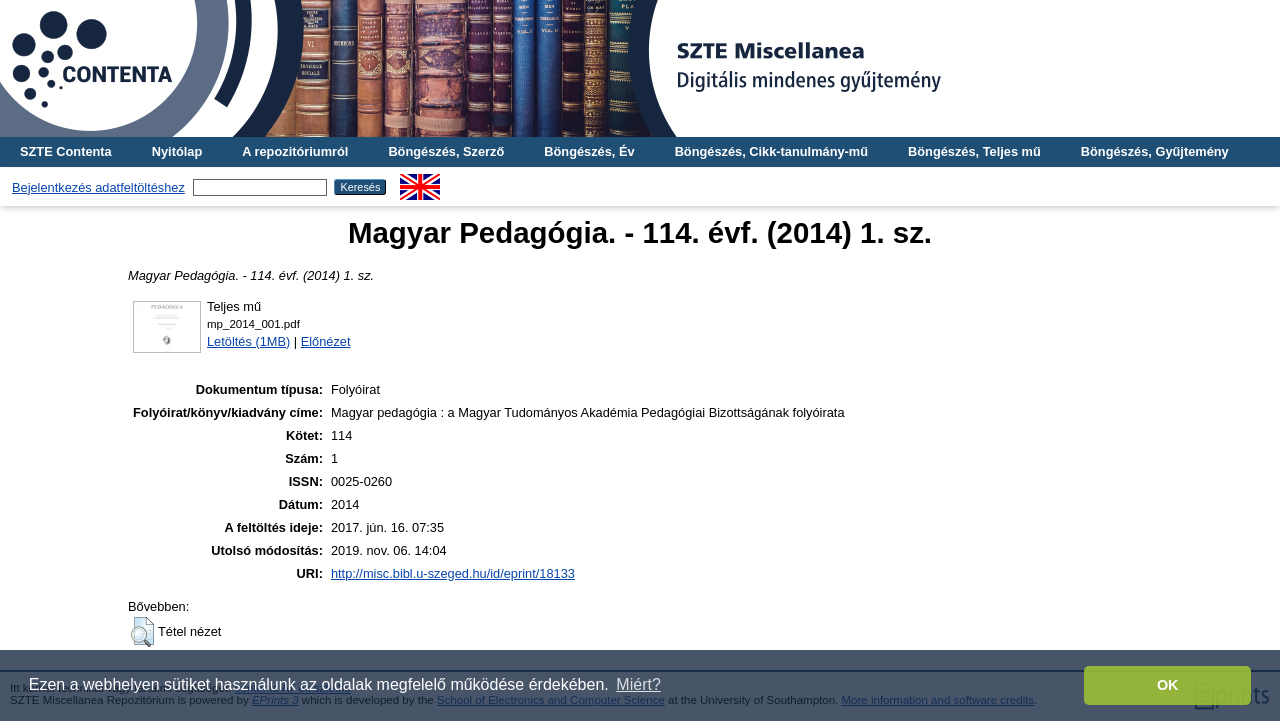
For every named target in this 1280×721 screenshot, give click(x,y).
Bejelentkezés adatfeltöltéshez (98, 187)
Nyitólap (177, 151)
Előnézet (326, 341)
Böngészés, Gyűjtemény (1155, 151)
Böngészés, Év (589, 151)
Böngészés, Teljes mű (974, 151)
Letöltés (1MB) (248, 341)
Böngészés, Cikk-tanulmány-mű (771, 151)
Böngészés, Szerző (446, 151)
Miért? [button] (638, 684)
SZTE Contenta (66, 151)
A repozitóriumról (295, 151)
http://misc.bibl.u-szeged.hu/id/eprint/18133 (453, 573)
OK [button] (1168, 685)
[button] (142, 632)
